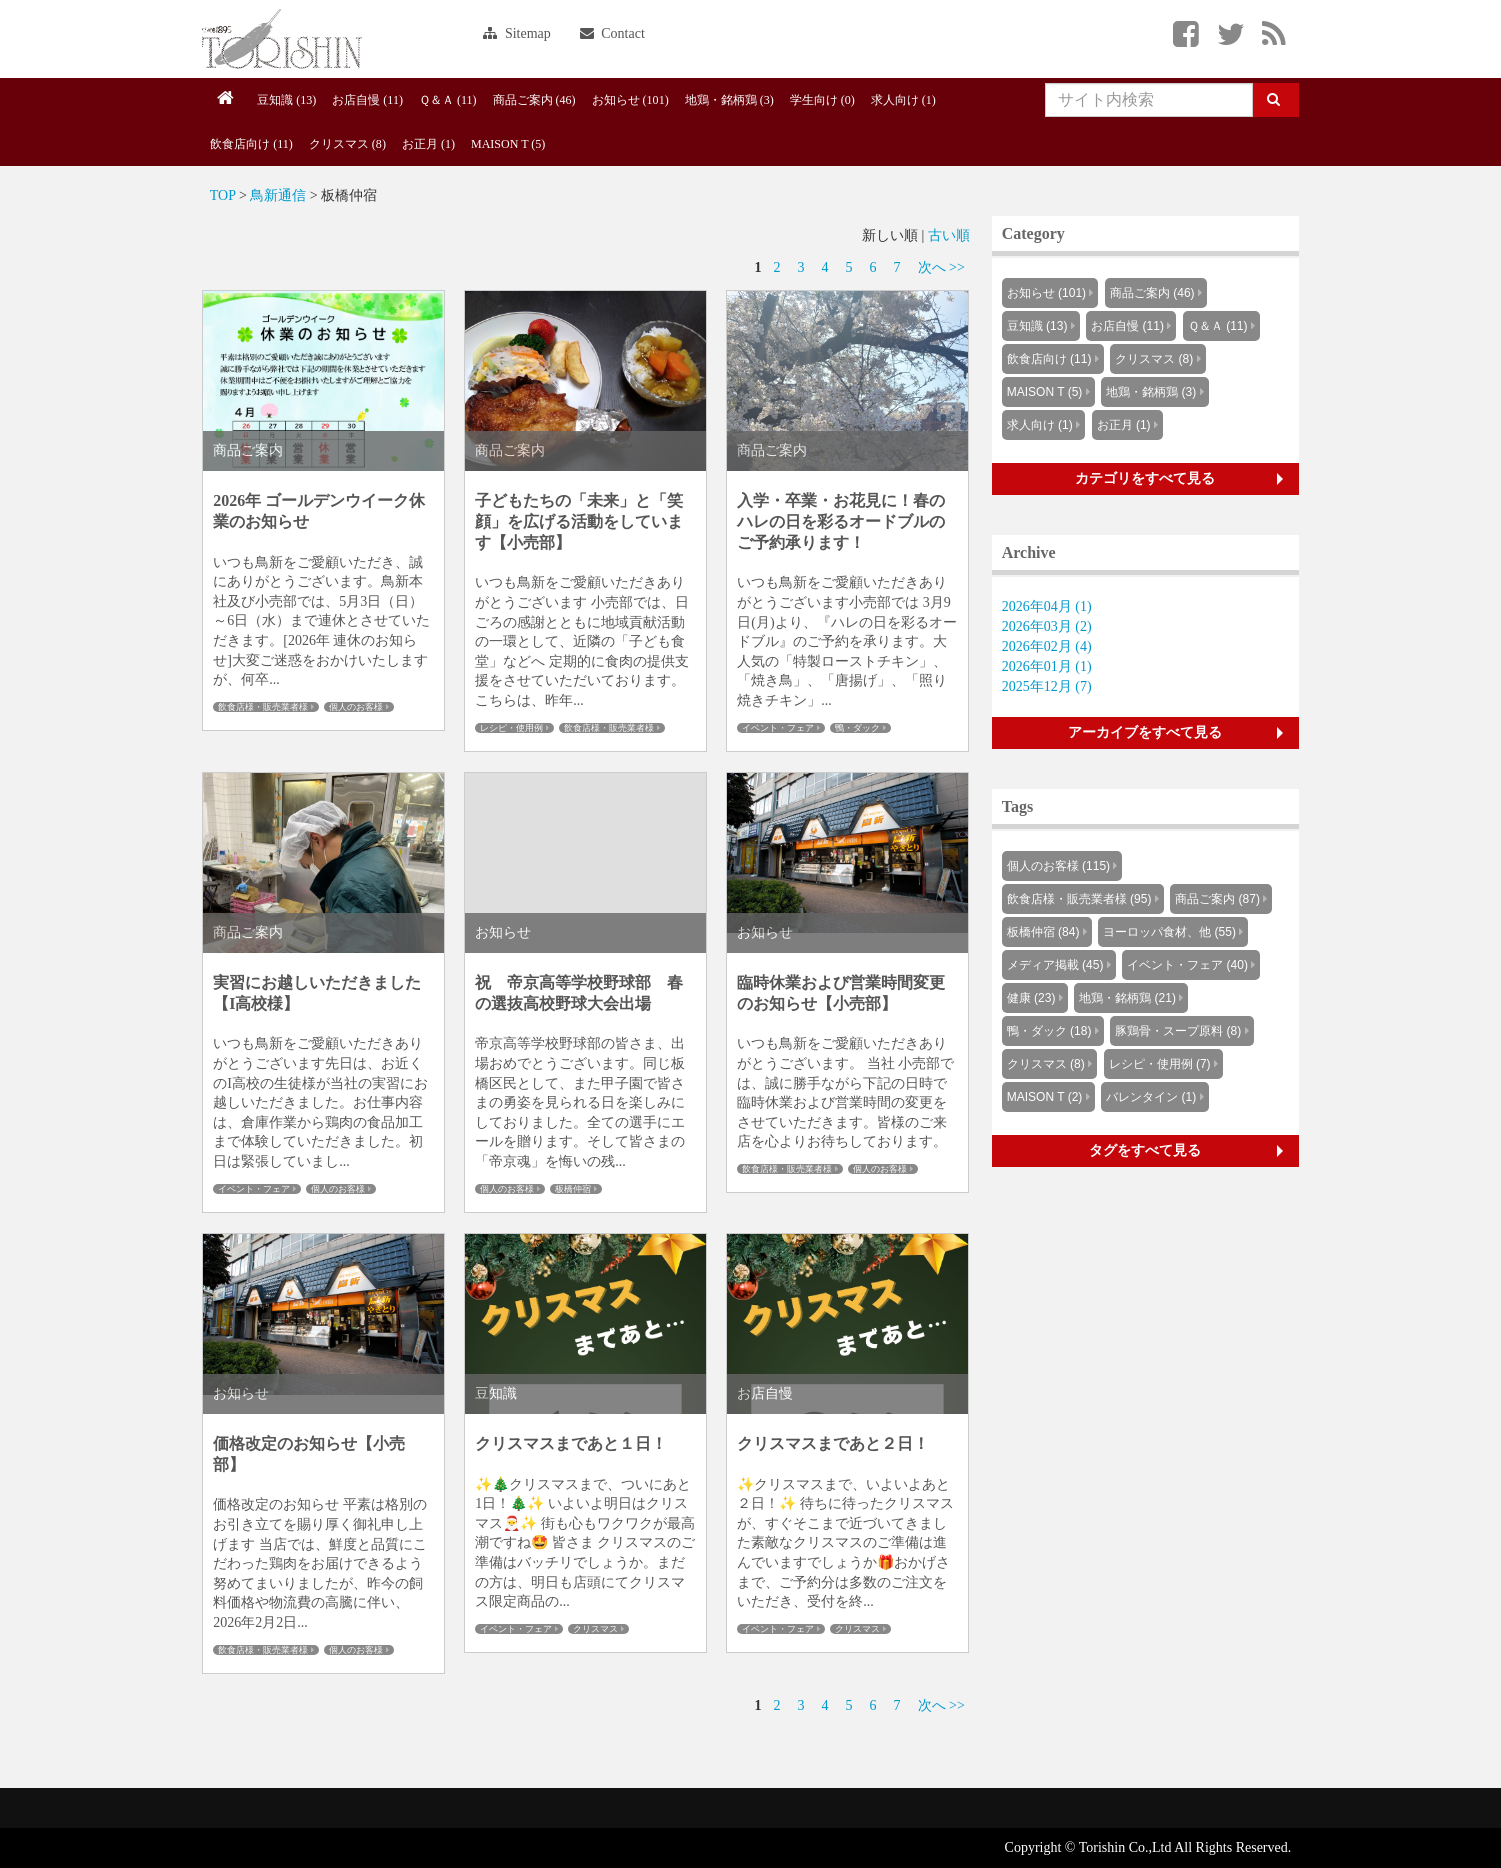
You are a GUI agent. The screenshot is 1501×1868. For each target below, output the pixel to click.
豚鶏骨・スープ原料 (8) (1178, 1031)
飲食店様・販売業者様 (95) (1079, 899)
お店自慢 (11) (367, 100)
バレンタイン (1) (1151, 1097)
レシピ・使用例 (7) (1160, 1064)
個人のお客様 (356, 707)
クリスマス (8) (347, 144)
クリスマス (595, 1629)
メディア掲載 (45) (1055, 965)
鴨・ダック (857, 728)
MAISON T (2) (1045, 1097)
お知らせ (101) (630, 100)
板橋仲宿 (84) (1043, 932)
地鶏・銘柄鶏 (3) (729, 100)
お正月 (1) (428, 144)
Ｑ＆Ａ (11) (448, 100)
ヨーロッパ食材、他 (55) (1169, 932)
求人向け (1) (903, 100)
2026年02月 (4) (1047, 646)
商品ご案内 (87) (1217, 899)
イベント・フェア (778, 728)
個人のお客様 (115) (1058, 866)
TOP (223, 195)
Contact (612, 33)
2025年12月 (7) (1047, 686)
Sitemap (516, 33)
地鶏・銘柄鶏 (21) (1127, 998)
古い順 (949, 235)
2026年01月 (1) (1047, 666)
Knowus (282, 39)
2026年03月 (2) (1047, 626)
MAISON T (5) (508, 144)
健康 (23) (1031, 998)
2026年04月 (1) (1047, 606)
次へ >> (941, 267)
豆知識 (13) (286, 100)
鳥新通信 (278, 195)
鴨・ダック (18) (1049, 1031)
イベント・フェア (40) (1187, 965)
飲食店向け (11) (251, 144)
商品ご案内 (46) (534, 100)
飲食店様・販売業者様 (263, 707)
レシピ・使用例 (511, 728)
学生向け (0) (822, 100)
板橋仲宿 (573, 1189)
